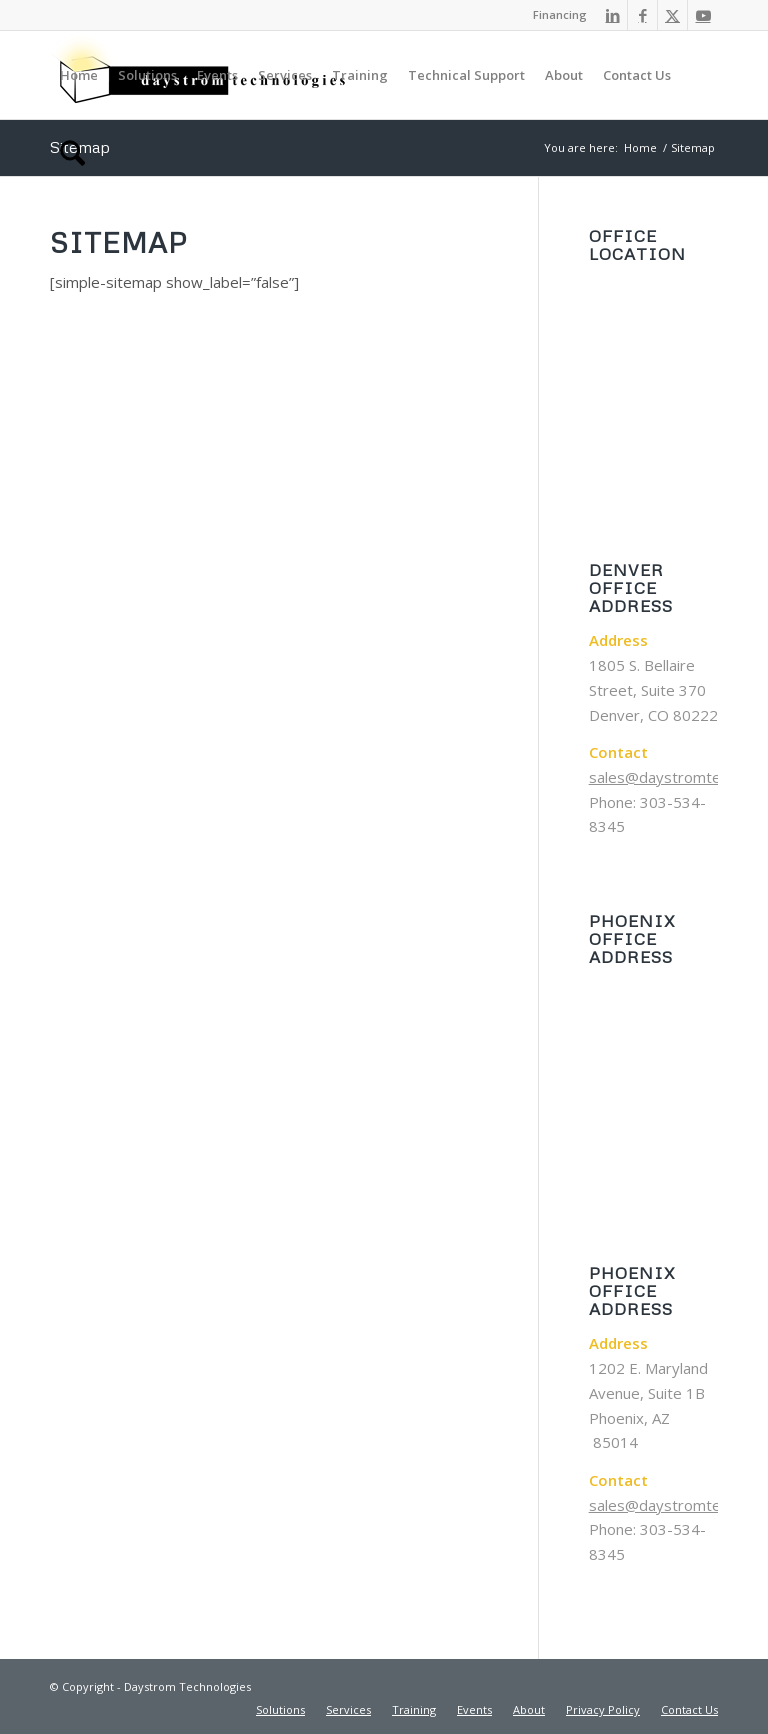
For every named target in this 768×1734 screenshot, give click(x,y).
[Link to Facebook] (642, 15)
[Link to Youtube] (703, 15)
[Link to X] (672, 15)
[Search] (72, 163)
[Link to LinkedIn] (612, 15)
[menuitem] (555, 15)
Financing (560, 14)
